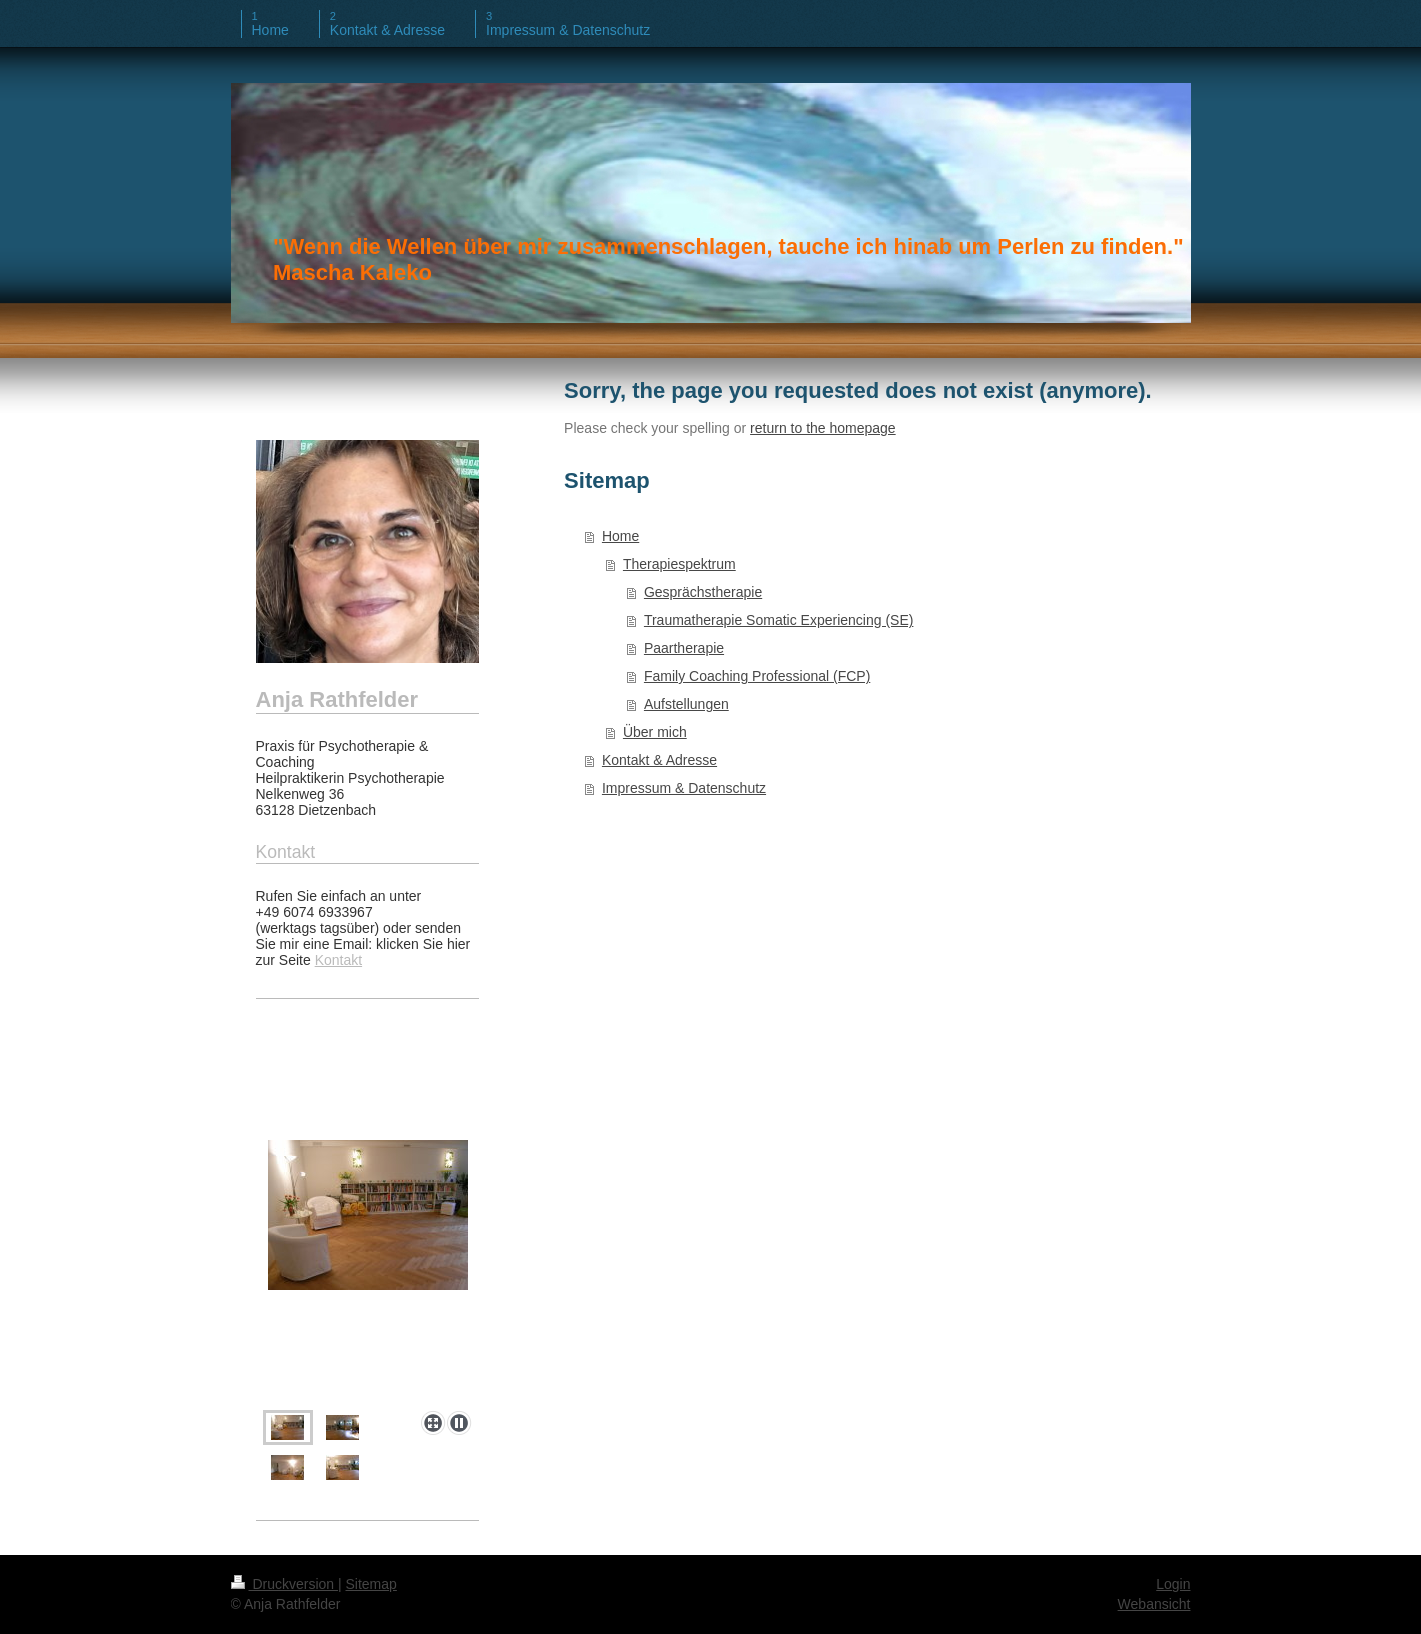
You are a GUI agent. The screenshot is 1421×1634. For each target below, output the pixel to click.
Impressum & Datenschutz (684, 788)
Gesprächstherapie (703, 592)
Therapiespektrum (679, 564)
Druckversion (284, 1584)
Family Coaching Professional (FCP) (757, 676)
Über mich (655, 732)
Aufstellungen (686, 704)
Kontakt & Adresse (659, 760)
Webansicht (1154, 1604)
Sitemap (371, 1584)
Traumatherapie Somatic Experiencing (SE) (779, 620)
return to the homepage (823, 428)
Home (620, 536)
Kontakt (338, 960)
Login (1173, 1584)
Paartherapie (684, 648)
